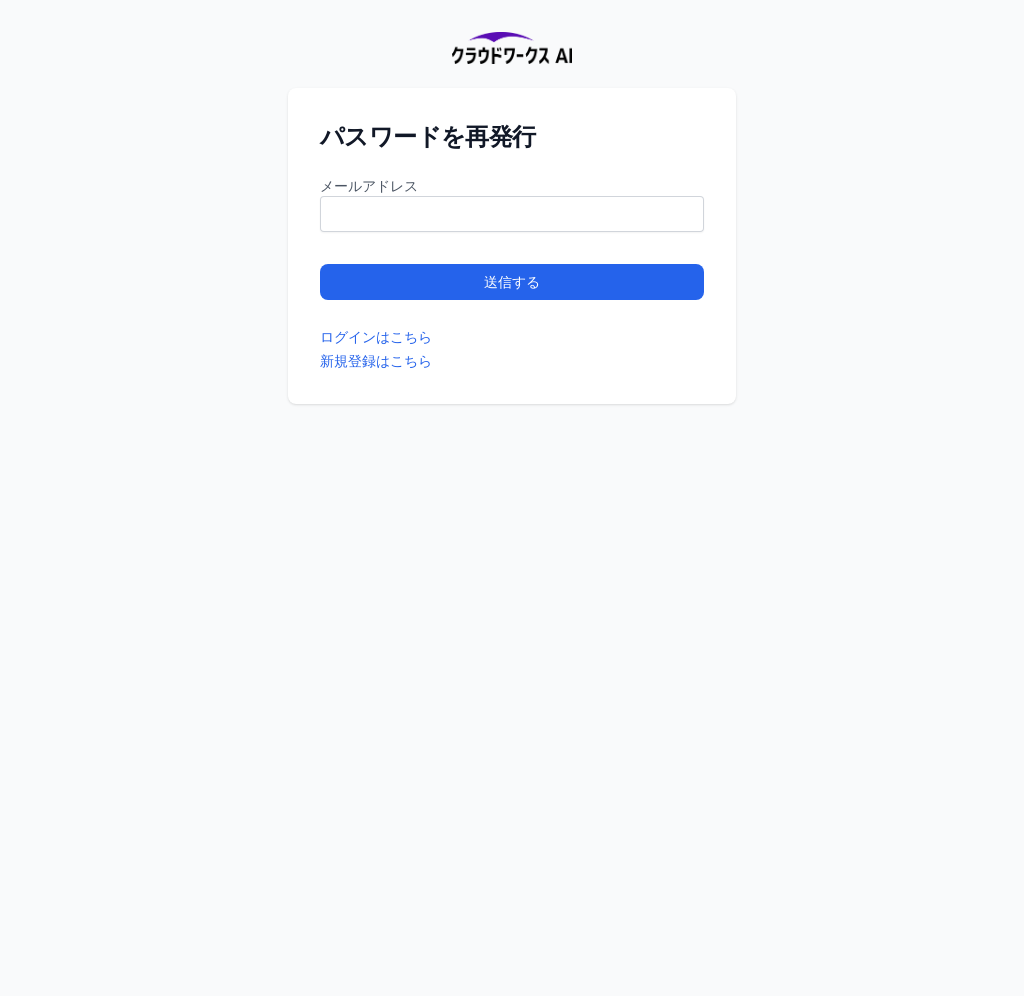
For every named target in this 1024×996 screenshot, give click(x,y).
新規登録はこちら (376, 360)
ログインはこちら (376, 336)
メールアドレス (369, 185)
